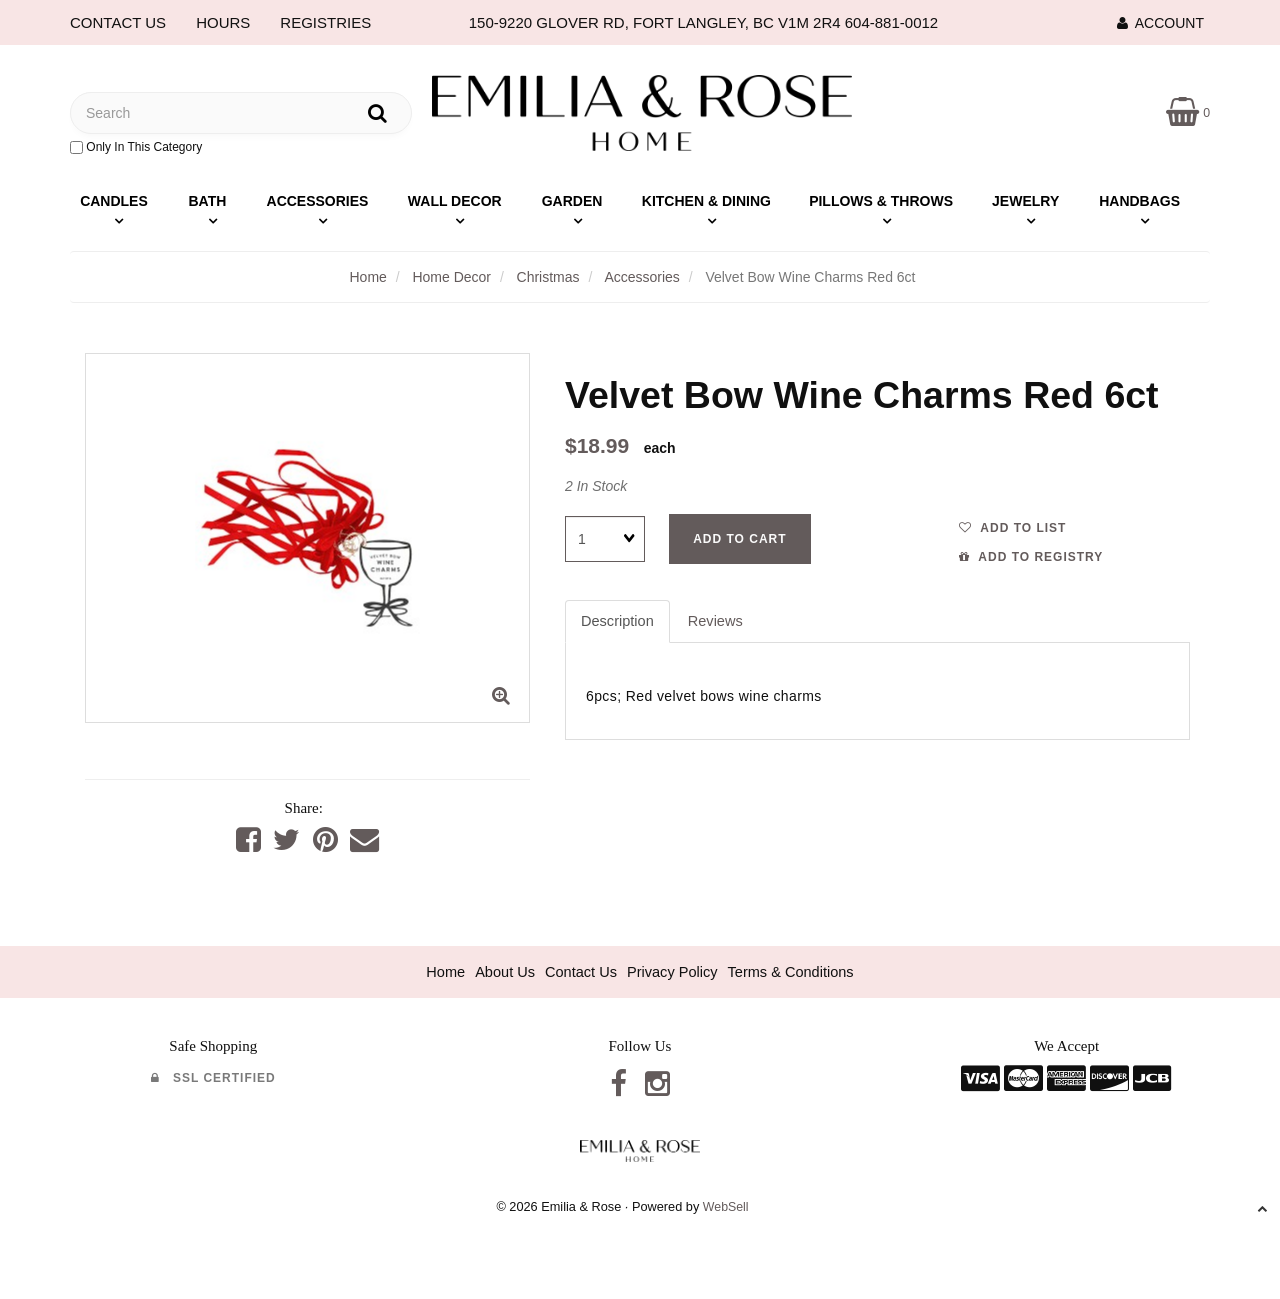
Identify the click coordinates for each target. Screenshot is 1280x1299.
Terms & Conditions (795, 972)
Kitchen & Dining (706, 201)
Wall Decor (455, 201)
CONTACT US (118, 22)
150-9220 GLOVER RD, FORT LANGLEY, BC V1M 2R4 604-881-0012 (703, 22)
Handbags (1139, 201)
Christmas (548, 277)
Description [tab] (618, 621)
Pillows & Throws (881, 201)
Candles (114, 201)
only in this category (136, 147)
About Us (501, 972)
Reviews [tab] (718, 621)
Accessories (318, 201)
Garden (572, 201)
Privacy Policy (672, 972)
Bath (207, 201)
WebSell (725, 1208)
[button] (1187, 111)
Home (367, 277)
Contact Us (579, 972)
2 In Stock (596, 486)
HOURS (223, 22)
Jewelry (1025, 201)
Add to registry (1031, 557)
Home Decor (451, 277)
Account (1160, 23)
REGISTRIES (325, 22)
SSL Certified (213, 1079)
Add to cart (739, 539)
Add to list (1012, 528)
